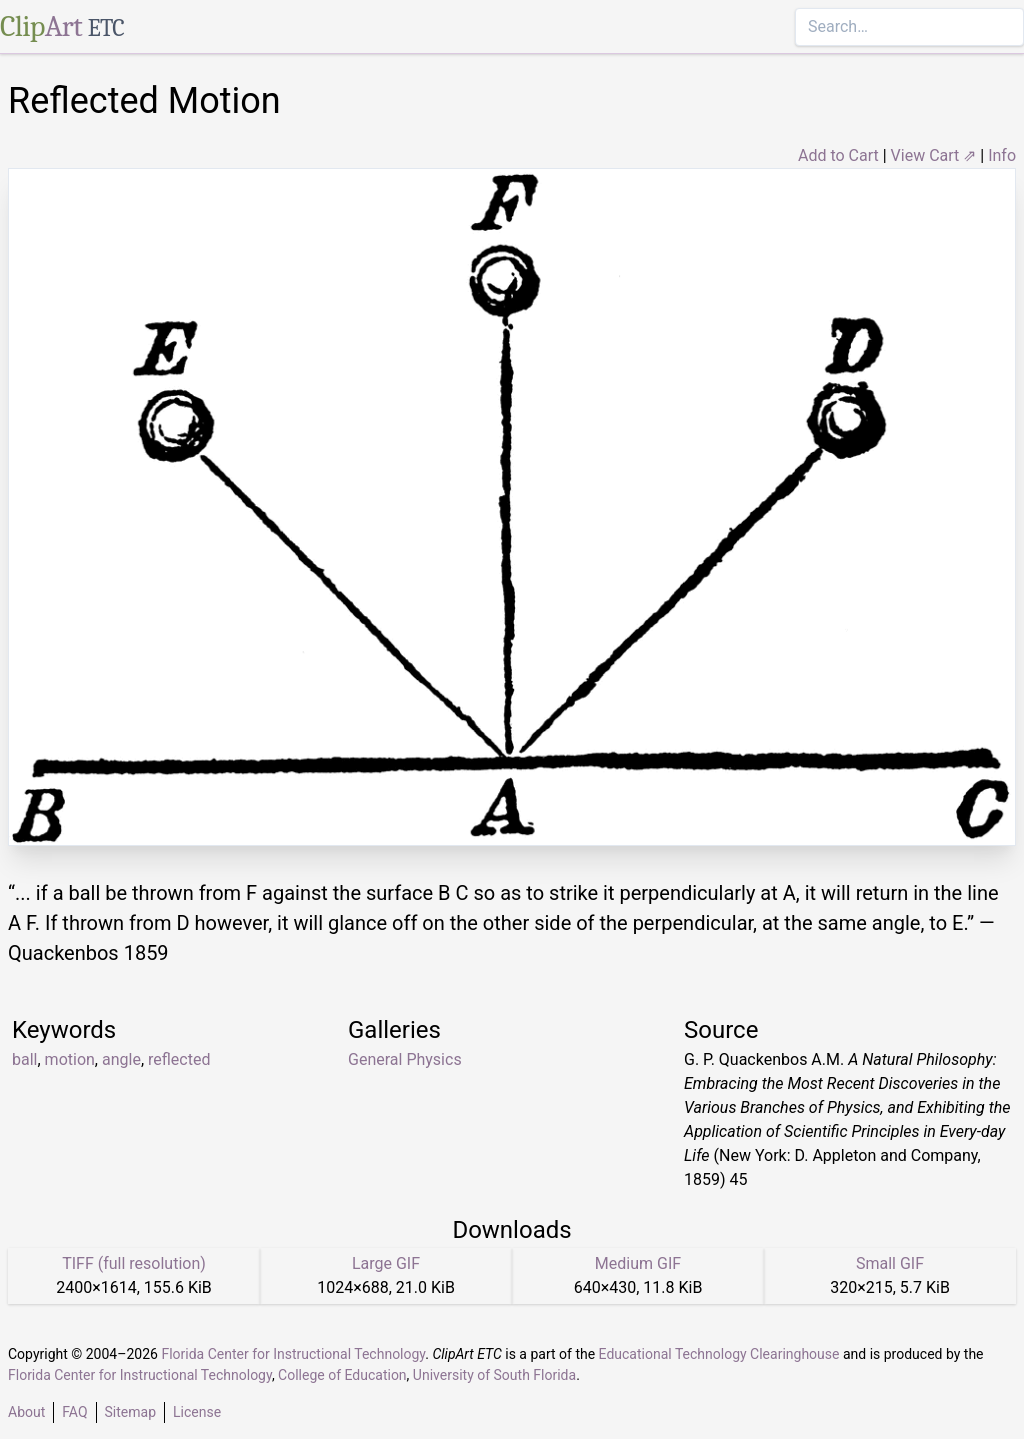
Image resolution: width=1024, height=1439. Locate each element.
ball (24, 1059)
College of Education (342, 1375)
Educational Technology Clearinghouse (719, 1354)
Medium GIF (638, 1263)
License (197, 1412)
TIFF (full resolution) (134, 1263)
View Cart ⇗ (934, 155)
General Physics (405, 1059)
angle (121, 1059)
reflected (179, 1059)
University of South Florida (494, 1375)
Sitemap (130, 1412)
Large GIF (386, 1263)
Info (1002, 155)
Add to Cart (838, 155)
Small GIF (890, 1263)
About (26, 1412)
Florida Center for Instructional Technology (293, 1354)
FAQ (74, 1412)
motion (70, 1059)
